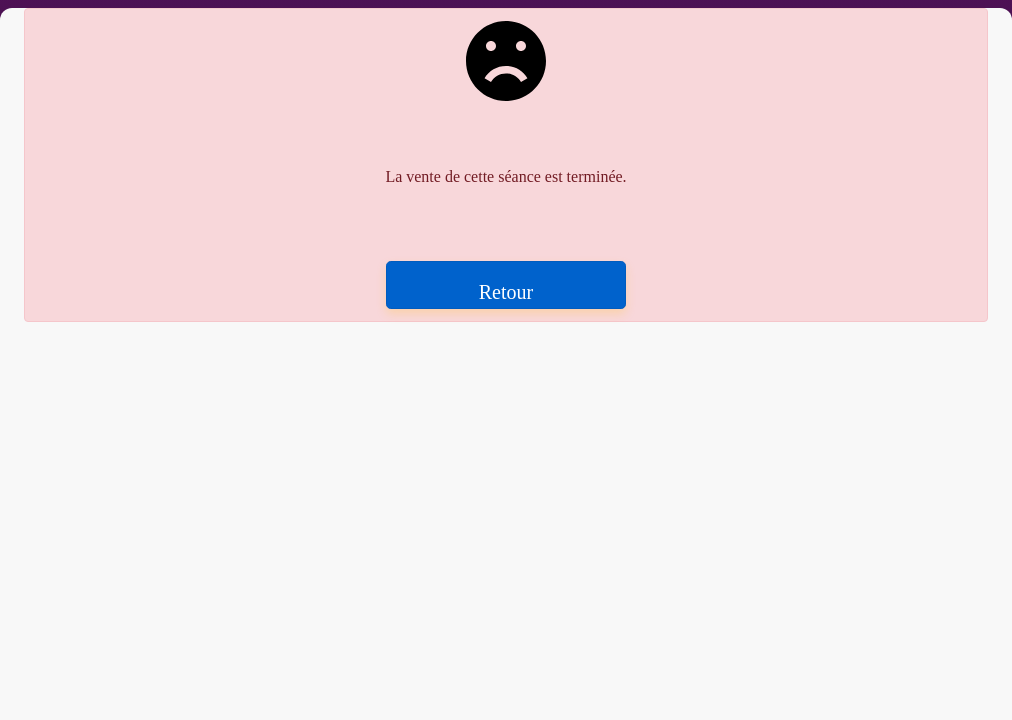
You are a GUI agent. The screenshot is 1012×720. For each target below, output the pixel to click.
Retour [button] (506, 292)
